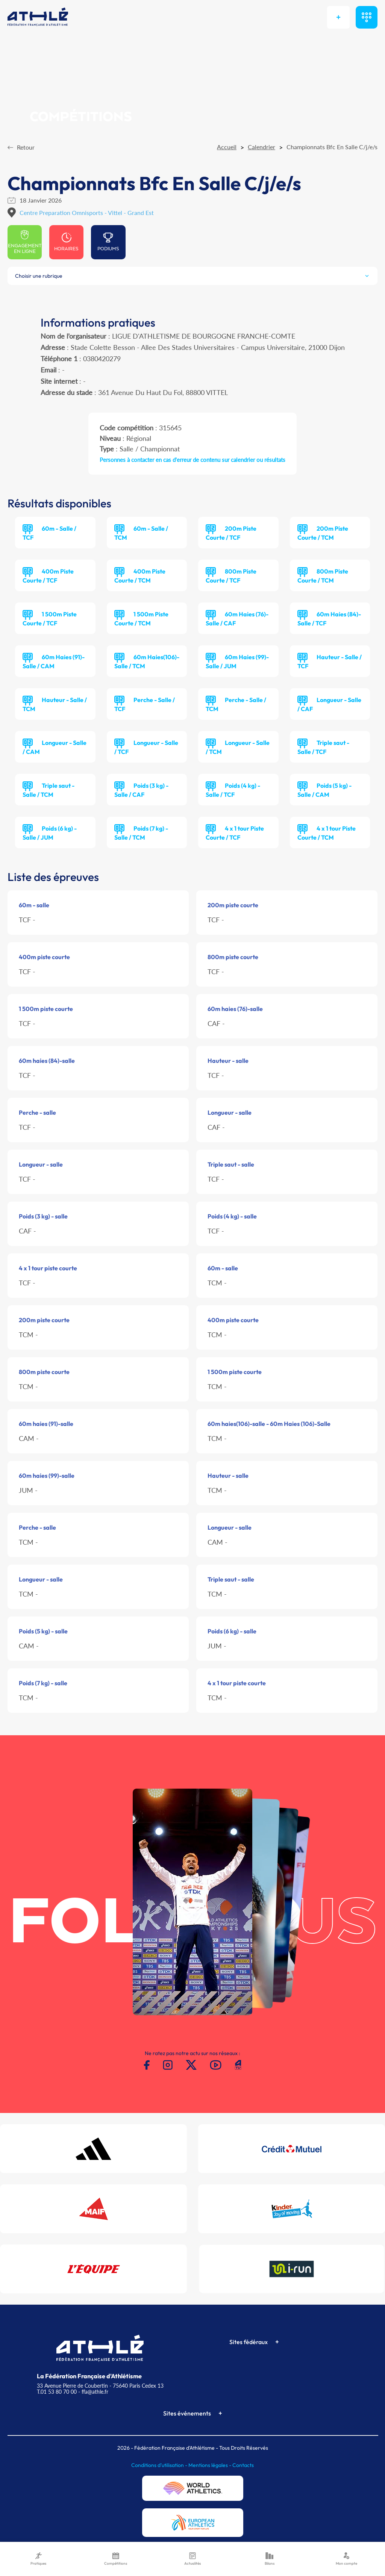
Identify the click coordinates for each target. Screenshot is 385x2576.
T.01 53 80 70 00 (57, 2391)
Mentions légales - (210, 2465)
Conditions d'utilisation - (159, 2465)
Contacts (243, 2465)
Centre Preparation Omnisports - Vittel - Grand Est (87, 212)
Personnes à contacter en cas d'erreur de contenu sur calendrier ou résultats (192, 459)
